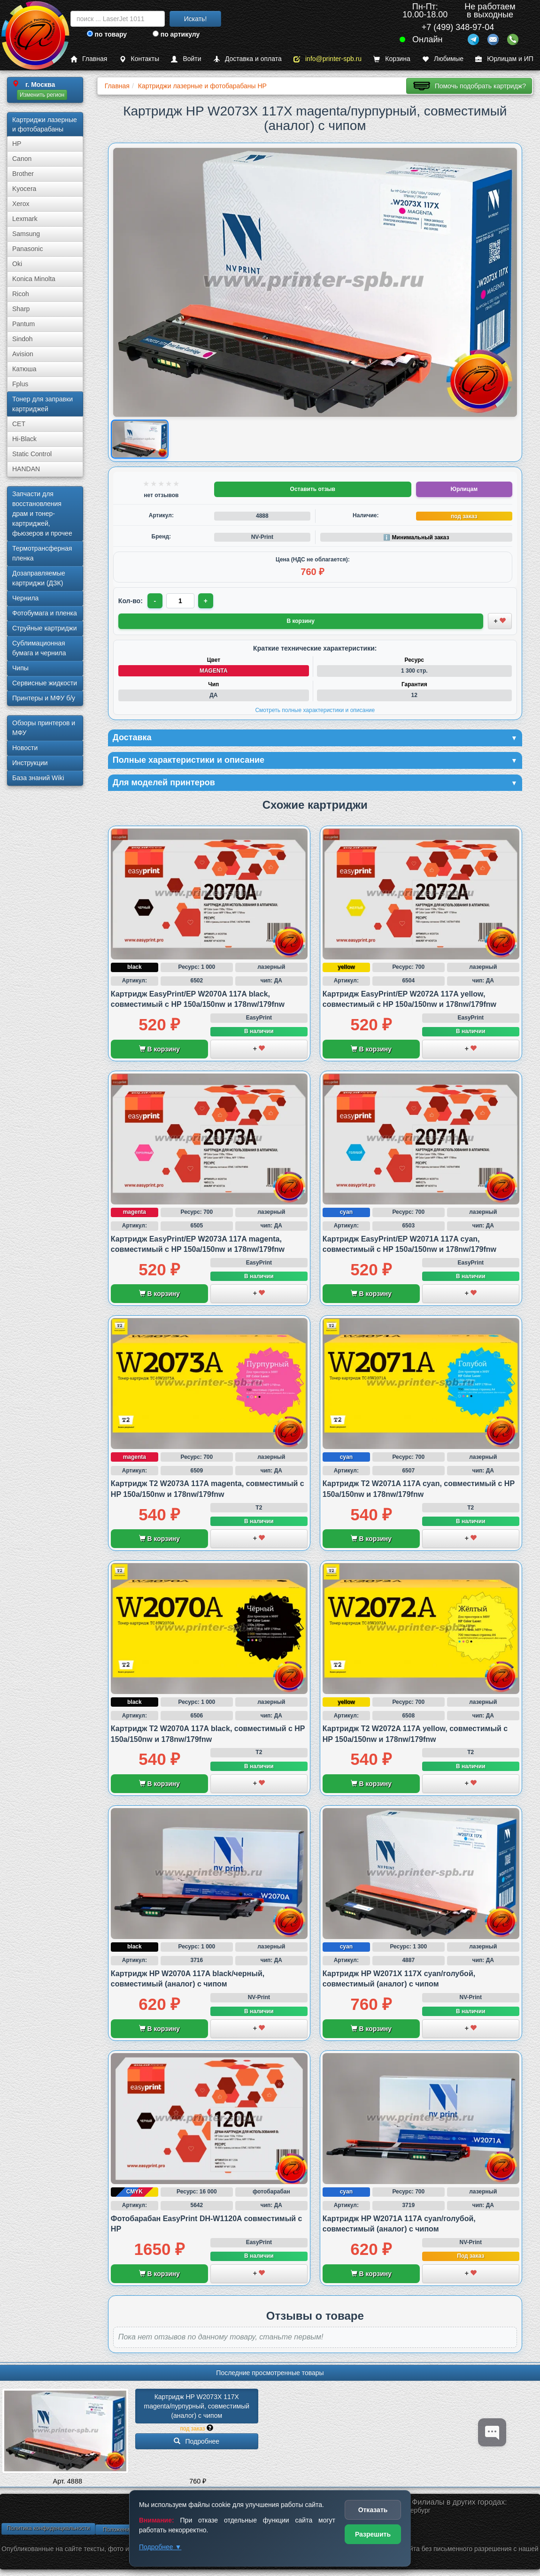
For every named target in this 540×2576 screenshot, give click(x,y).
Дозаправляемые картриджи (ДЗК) (38, 578)
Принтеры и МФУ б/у (43, 698)
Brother (23, 173)
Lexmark (25, 218)
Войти (186, 58)
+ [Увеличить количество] (206, 601)
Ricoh (20, 294)
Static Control (32, 454)
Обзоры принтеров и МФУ (43, 727)
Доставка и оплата (247, 58)
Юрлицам (464, 489)
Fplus (20, 384)
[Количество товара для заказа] (180, 600)
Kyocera (24, 188)
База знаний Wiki (38, 778)
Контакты (139, 58)
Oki (17, 264)
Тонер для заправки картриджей (42, 404)
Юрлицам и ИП (504, 58)
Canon (21, 158)
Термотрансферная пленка (42, 553)
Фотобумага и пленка (44, 613)
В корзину (159, 1049)
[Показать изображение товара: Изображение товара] (139, 439)
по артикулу (176, 34)
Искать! (195, 19)
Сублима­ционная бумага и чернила (39, 648)
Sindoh (22, 339)
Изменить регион (42, 95)
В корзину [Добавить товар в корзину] (300, 621)
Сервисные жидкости (44, 683)
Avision (22, 354)
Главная (88, 58)
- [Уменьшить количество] (155, 601)
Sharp (21, 309)
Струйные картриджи (44, 628)
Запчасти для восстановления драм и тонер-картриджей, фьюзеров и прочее (42, 513)
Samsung (26, 234)
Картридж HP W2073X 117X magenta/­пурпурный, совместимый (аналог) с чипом (197, 2406)
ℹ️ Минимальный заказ (416, 537)
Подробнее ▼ (160, 2547)
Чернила (25, 598)
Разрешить (373, 2534)
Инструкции (30, 763)
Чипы (20, 668)
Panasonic (27, 249)
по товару (107, 34)
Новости (25, 747)
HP (16, 143)
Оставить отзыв (312, 489)
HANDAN (26, 469)
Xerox (21, 203)
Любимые (442, 58)
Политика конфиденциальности (48, 2528)
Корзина (391, 58)
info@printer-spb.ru (327, 58)
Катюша (24, 369)
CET (18, 424)
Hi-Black (24, 439)
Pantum (23, 324)
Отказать (373, 2510)
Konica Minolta (33, 279)
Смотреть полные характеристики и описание (315, 710)
